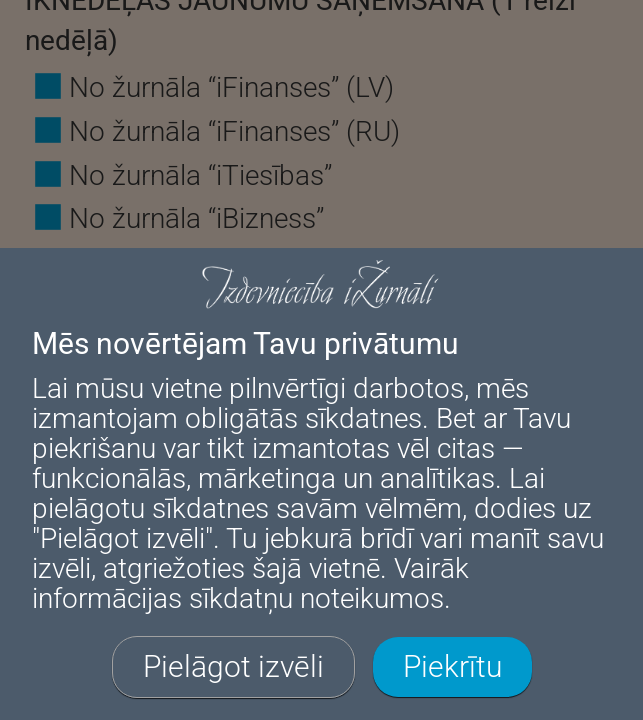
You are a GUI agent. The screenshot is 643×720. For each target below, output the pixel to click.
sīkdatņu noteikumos (316, 598)
